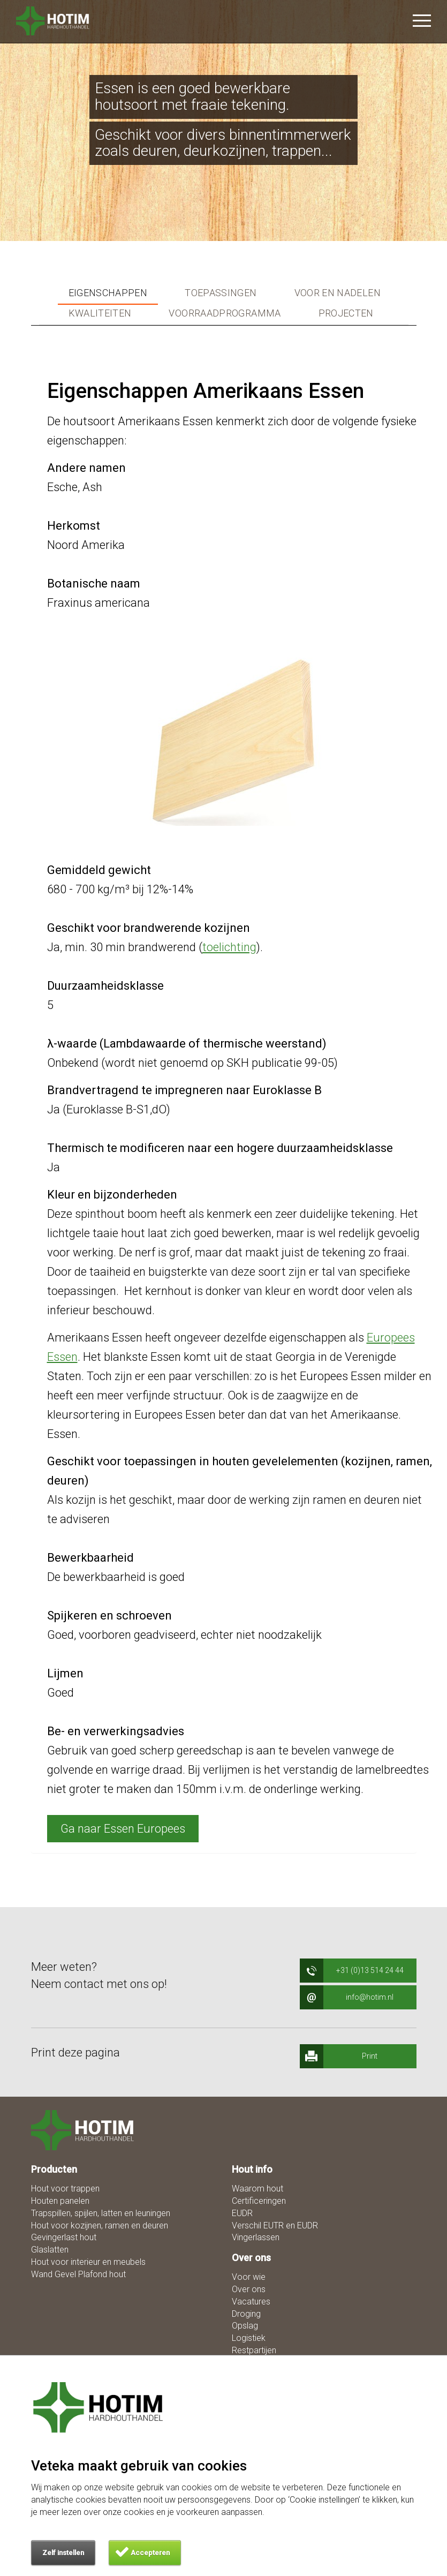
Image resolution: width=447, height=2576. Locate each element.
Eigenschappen (108, 293)
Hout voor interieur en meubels (88, 2262)
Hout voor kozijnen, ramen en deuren (99, 2225)
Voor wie (249, 2277)
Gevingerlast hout (63, 2237)
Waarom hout (257, 2188)
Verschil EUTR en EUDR (275, 2225)
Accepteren (150, 2553)
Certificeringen (259, 2201)
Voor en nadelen (337, 293)
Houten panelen (60, 2201)
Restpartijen (254, 2350)
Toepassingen (220, 293)
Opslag (245, 2326)
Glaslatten (50, 2249)
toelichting (229, 947)
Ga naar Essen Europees (122, 1828)
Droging (246, 2314)
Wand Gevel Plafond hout (78, 2274)
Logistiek (249, 2338)
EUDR (242, 2213)
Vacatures (251, 2301)
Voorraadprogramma (225, 313)
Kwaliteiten (100, 313)
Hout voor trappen (65, 2188)
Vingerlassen (255, 2237)
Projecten (346, 313)
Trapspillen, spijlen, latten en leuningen (100, 2213)
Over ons (249, 2289)
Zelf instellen (63, 2553)
